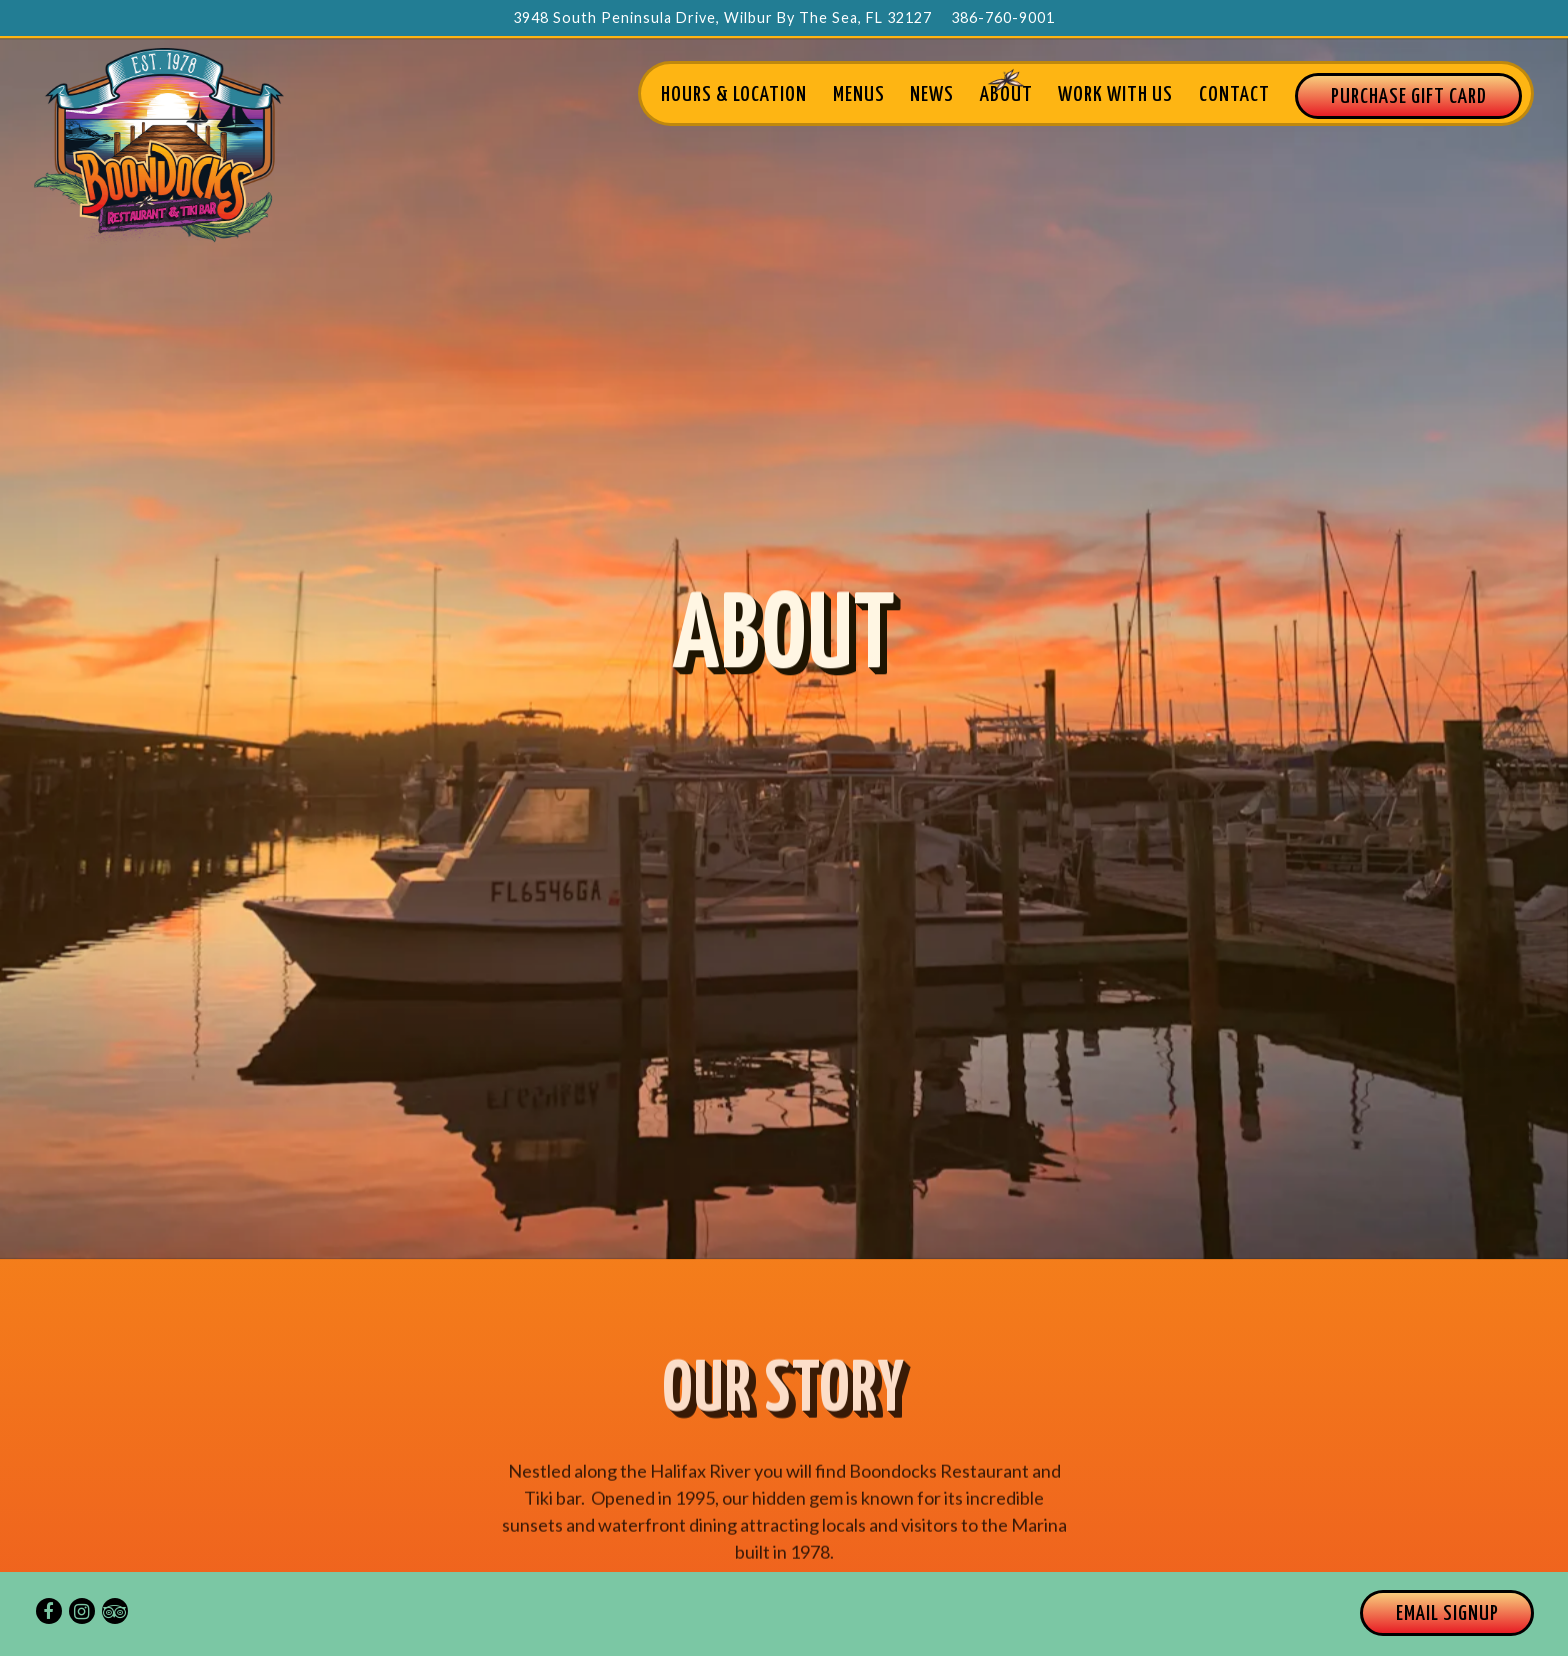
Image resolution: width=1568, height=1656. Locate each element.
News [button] (932, 95)
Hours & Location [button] (734, 95)
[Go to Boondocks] (722, 18)
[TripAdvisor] (115, 1611)
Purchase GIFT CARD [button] (1409, 97)
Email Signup (1447, 1614)
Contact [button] (1234, 95)
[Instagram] (82, 1611)
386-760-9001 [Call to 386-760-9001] (1003, 17)
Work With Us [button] (1115, 95)
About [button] (1006, 95)
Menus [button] (859, 95)
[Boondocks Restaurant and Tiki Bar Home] (159, 144)
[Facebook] (49, 1611)
